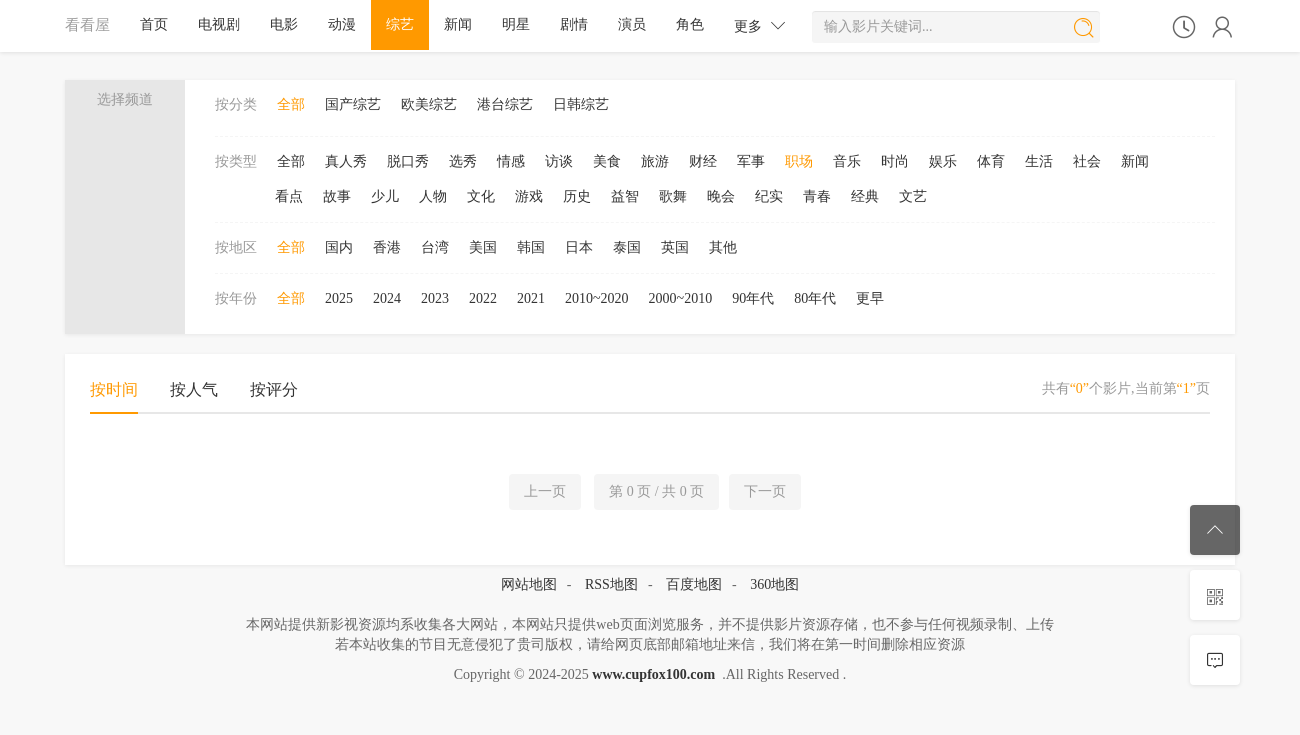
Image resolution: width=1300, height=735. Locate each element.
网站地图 (529, 584)
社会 (1087, 161)
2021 (531, 298)
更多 (760, 25)
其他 (723, 247)
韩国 (531, 247)
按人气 (194, 389)
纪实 (769, 196)
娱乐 (943, 161)
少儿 (385, 196)
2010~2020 (597, 298)
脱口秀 (408, 161)
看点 (289, 196)
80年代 (815, 298)
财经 (703, 161)
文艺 (913, 196)
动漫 (342, 24)
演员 (632, 24)
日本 (579, 247)
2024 (387, 298)
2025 (339, 298)
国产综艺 (353, 104)
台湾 (435, 247)
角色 (690, 24)
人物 (433, 196)
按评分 (274, 389)
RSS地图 (611, 584)
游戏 (529, 196)
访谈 (559, 161)
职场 (799, 161)
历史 (577, 196)
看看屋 (87, 24)
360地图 (774, 584)
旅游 (655, 161)
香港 (387, 247)
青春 (817, 196)
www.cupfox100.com (653, 674)
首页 (154, 24)
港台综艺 (505, 104)
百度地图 (694, 584)
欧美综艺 (429, 104)
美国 (483, 247)
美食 (607, 161)
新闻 (458, 24)
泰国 (627, 247)
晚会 (721, 196)
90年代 (753, 298)
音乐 (847, 161)
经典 (865, 196)
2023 (435, 298)
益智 (625, 196)
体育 (991, 161)
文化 (481, 196)
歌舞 (673, 196)
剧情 (574, 24)
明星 (516, 24)
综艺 (400, 24)
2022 (483, 298)
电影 (284, 24)
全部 (291, 104)
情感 (511, 161)
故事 (337, 196)
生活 (1039, 161)
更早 (870, 298)
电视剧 (219, 24)
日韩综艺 (581, 104)
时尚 (895, 161)
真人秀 (346, 161)
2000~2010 (681, 298)
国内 (339, 247)
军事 (751, 161)
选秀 (463, 161)
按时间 (114, 389)
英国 (675, 247)
